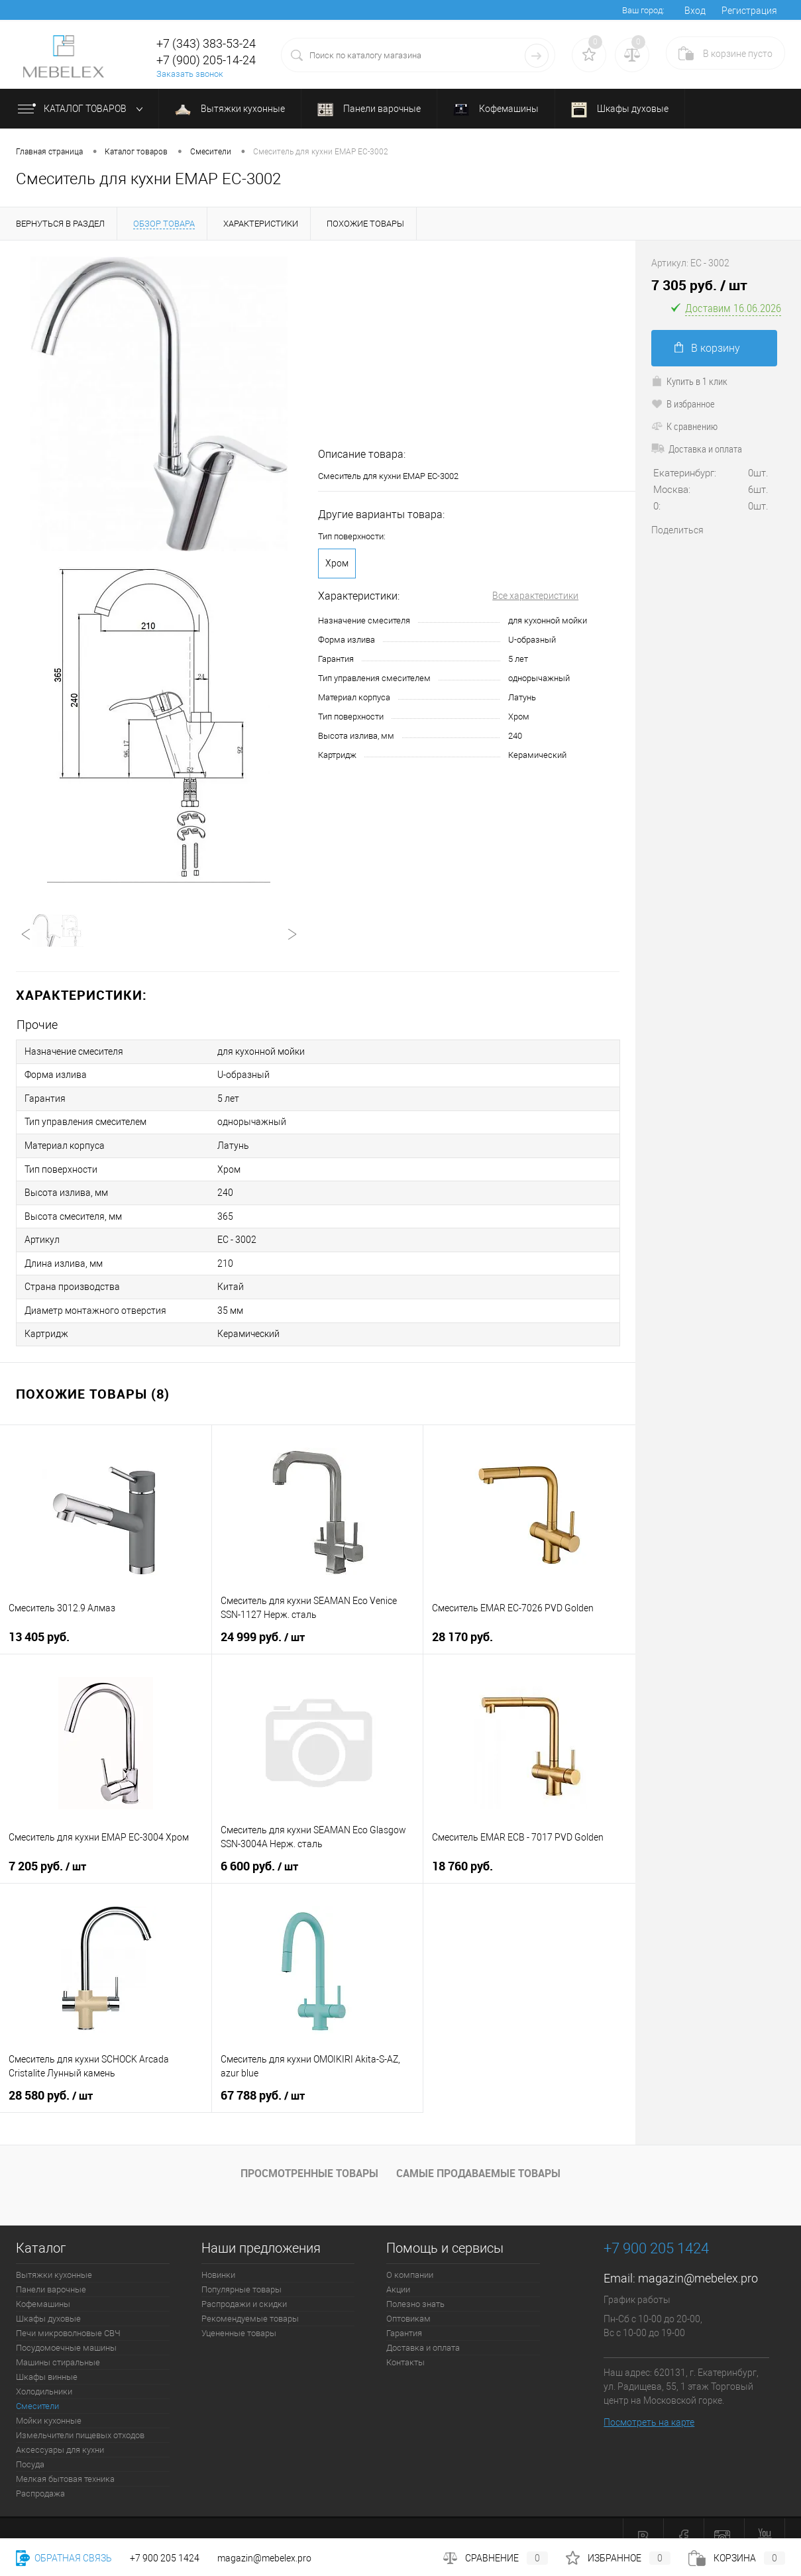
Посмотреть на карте (649, 2409)
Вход (695, 10)
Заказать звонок (189, 74)
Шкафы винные (47, 2364)
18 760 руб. (462, 1853)
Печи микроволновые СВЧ (68, 2320)
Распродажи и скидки (244, 2291)
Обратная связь (64, 2558)
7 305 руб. (699, 285)
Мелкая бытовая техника (65, 2466)
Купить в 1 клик (689, 381)
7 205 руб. (47, 1853)
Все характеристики (535, 595)
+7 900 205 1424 (164, 2558)
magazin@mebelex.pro (698, 2265)
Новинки (218, 2262)
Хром (336, 563)
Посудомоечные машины (66, 2334)
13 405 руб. (39, 1624)
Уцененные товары (238, 2320)
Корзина (736, 2558)
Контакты (405, 2349)
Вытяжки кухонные (230, 109)
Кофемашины (496, 110)
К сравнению (684, 426)
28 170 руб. (462, 1624)
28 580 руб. (51, 2082)
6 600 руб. (259, 1853)
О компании (409, 2262)
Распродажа (40, 2480)
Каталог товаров (83, 109)
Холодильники (44, 2378)
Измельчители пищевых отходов (80, 2422)
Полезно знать (415, 2291)
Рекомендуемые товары (250, 2305)
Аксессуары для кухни (60, 2437)
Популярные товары (241, 2276)
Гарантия (404, 2320)
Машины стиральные (58, 2349)
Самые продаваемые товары (478, 2160)
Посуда (30, 2451)
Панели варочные (369, 110)
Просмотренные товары (309, 2160)
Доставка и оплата (696, 448)
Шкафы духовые (619, 110)
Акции (398, 2276)
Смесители (37, 2393)
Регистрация (749, 10)
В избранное (683, 403)
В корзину (707, 348)
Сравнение (495, 2558)
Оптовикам (408, 2305)
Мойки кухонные (48, 2407)
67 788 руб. (263, 2082)
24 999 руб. (263, 1624)
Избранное (618, 2558)
